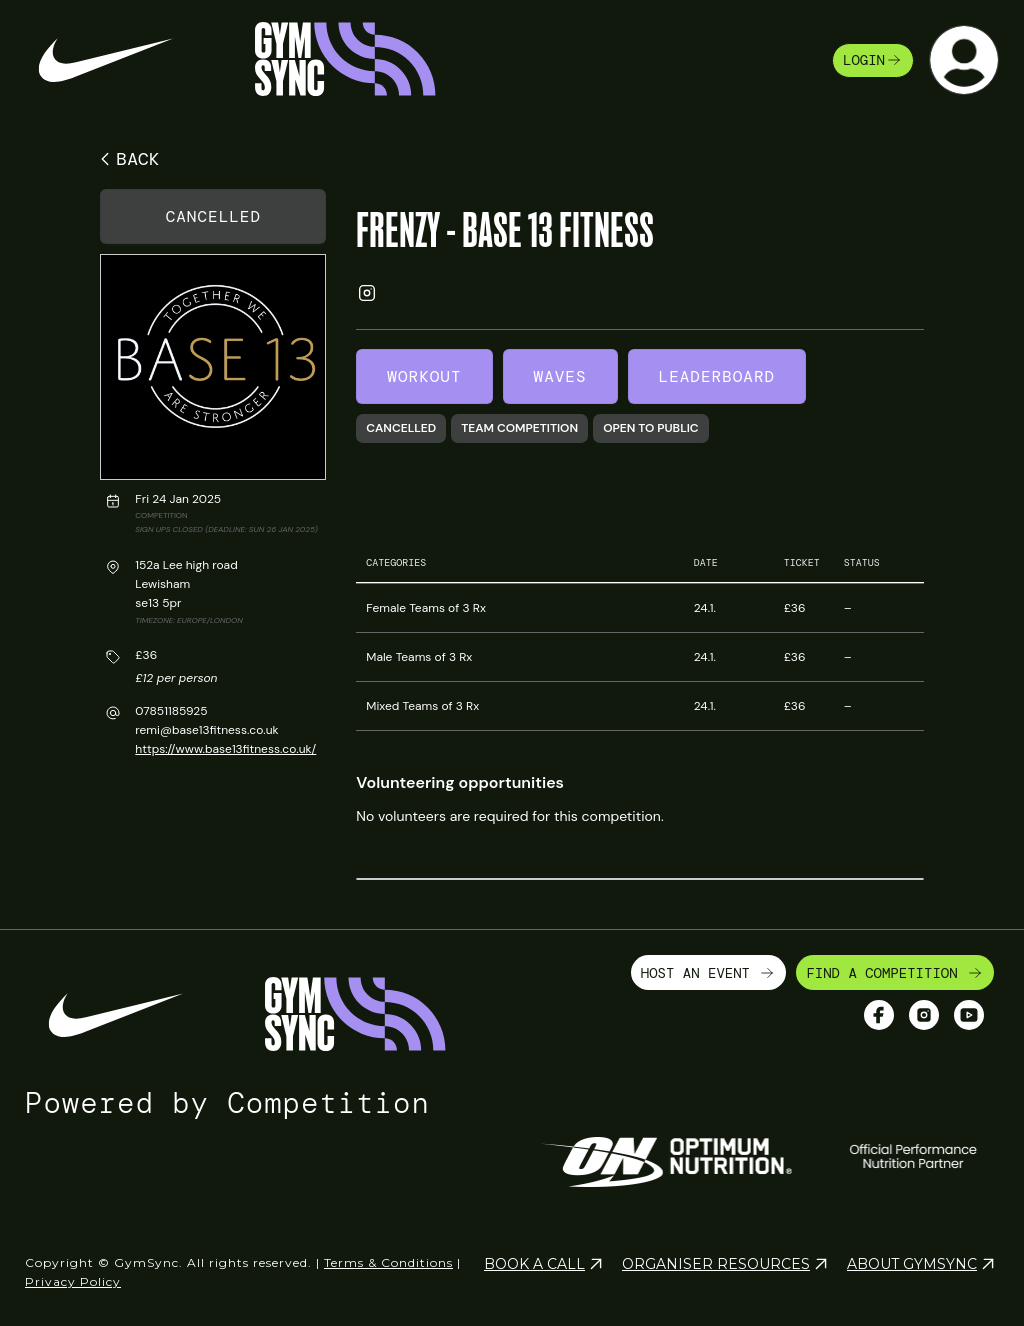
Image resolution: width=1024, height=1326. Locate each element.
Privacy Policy (73, 1281)
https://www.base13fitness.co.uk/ (225, 749)
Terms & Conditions (388, 1262)
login (873, 60)
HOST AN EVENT (709, 973)
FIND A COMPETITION (895, 973)
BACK (126, 159)
